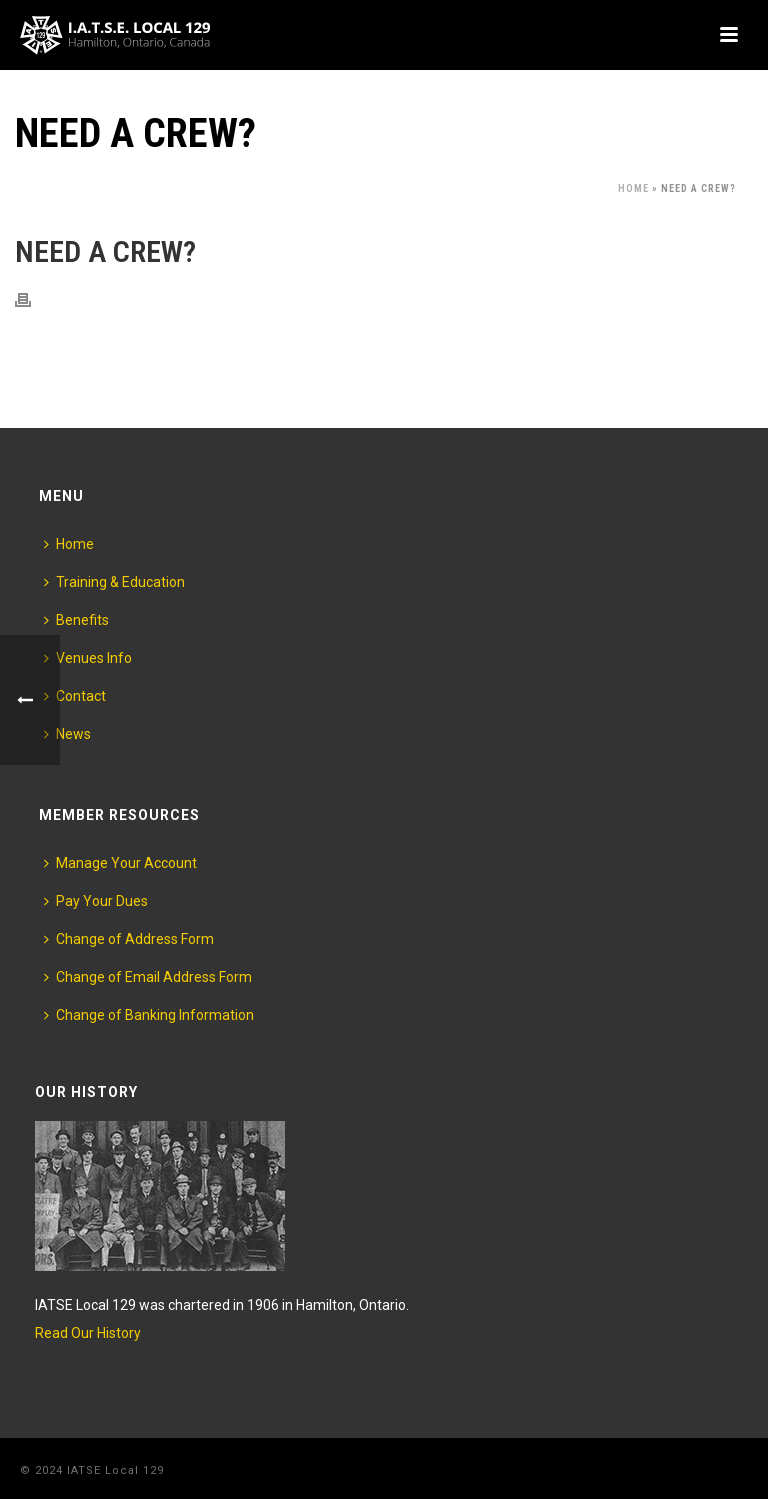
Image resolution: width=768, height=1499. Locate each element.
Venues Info (88, 658)
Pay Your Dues (96, 901)
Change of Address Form (129, 939)
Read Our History (88, 1333)
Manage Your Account (120, 863)
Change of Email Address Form (148, 977)
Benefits (76, 620)
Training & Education (114, 582)
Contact (75, 696)
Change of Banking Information (149, 1015)
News (67, 734)
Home (633, 188)
